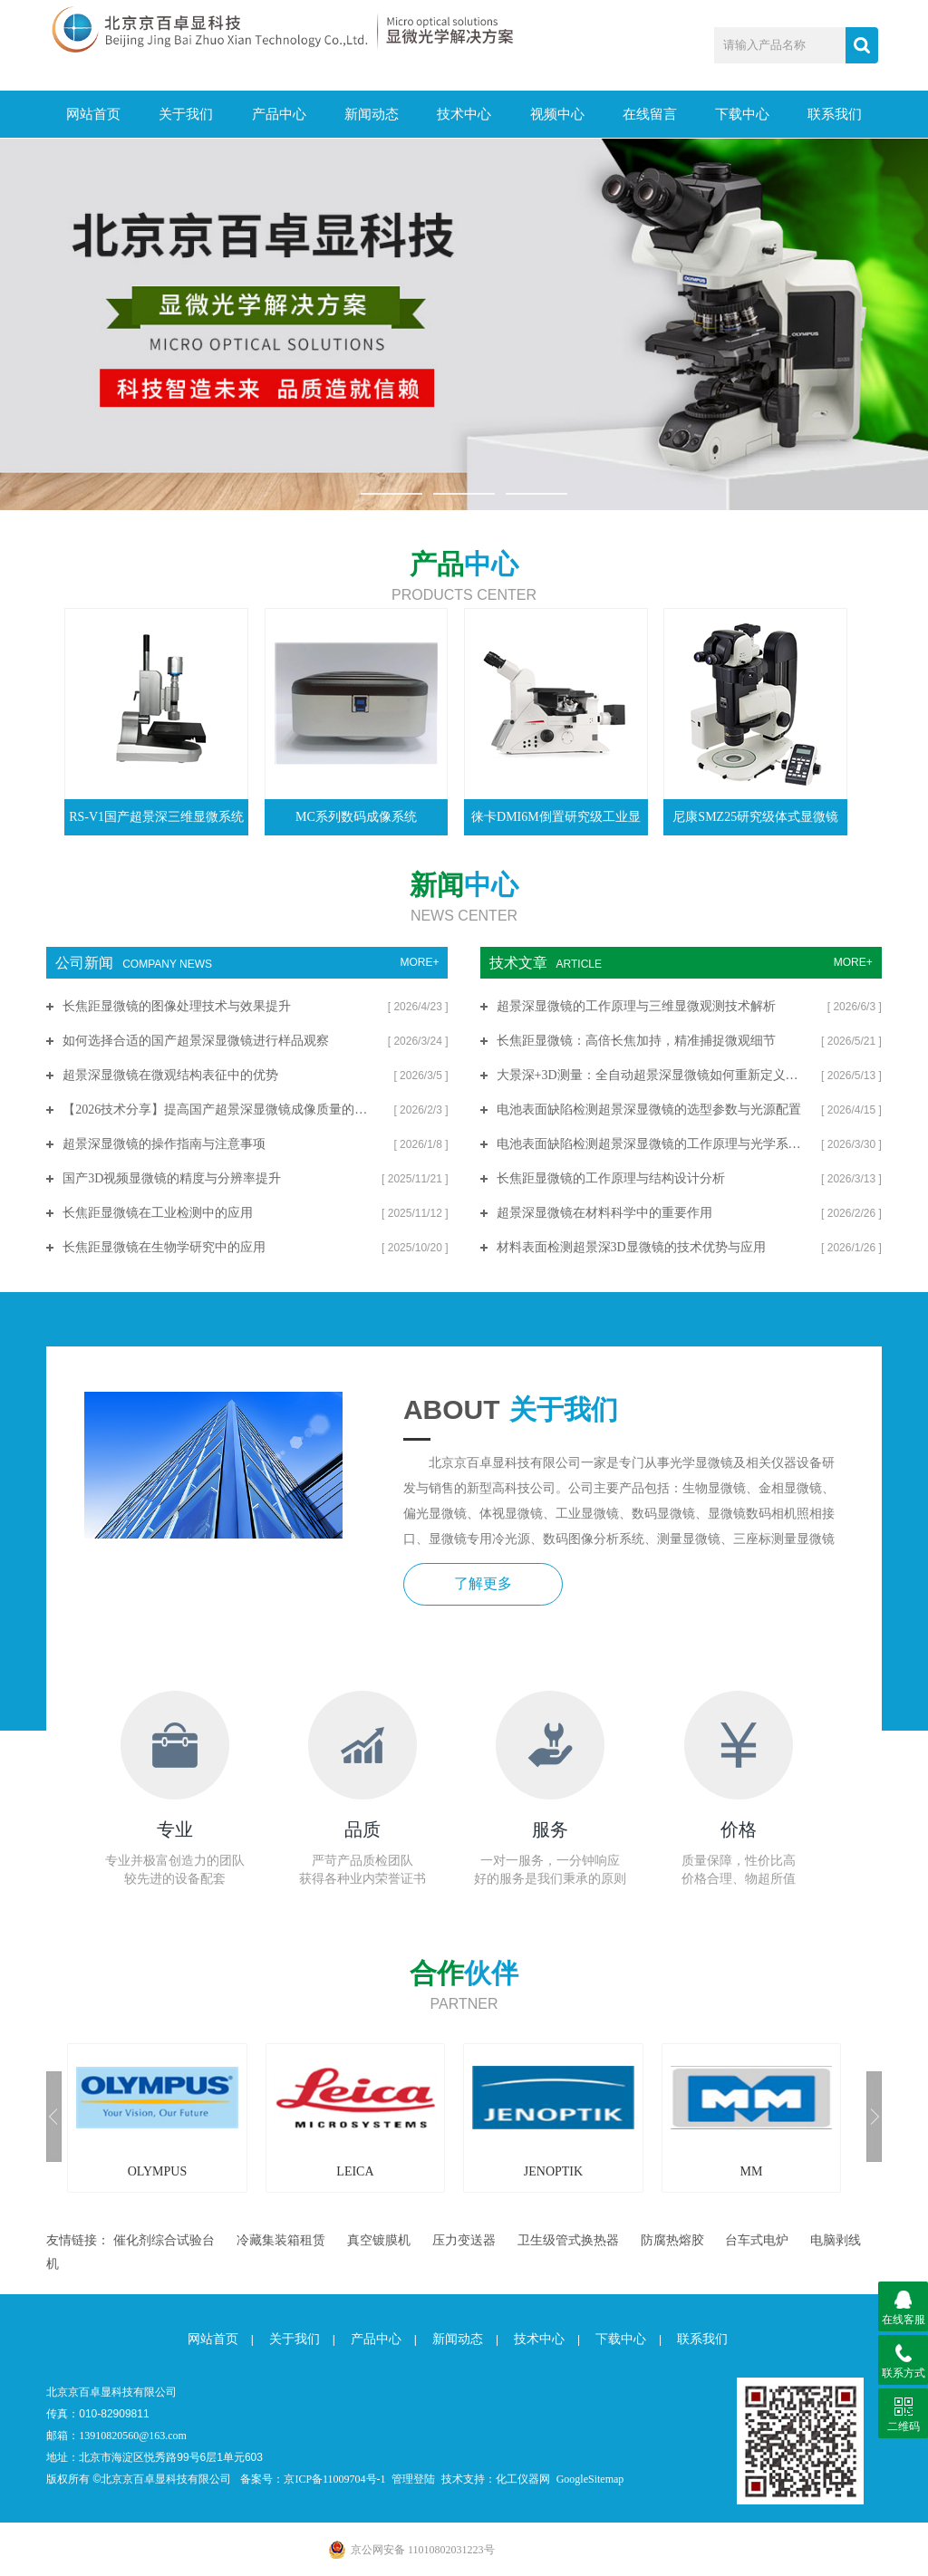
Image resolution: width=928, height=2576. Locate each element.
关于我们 (186, 114)
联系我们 (834, 114)
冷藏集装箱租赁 (281, 2239)
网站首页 (92, 114)
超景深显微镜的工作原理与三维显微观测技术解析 (636, 1005)
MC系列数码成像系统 (356, 816)
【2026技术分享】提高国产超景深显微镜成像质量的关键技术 (220, 1108)
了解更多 (481, 1583)
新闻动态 (370, 114)
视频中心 (556, 114)
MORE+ (419, 961)
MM (751, 2170)
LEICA (354, 2170)
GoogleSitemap (590, 2478)
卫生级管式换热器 (568, 2239)
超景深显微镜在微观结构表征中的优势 (170, 1074)
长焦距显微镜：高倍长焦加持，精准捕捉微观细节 (636, 1040)
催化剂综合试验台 (164, 2239)
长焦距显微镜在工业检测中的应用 (158, 1212)
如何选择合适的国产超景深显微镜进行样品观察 (196, 1040)
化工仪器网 (523, 2478)
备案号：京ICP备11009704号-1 (312, 2478)
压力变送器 (464, 2239)
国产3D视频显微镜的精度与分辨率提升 (172, 1177)
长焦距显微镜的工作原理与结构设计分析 (611, 1177)
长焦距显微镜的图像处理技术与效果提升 (177, 1005)
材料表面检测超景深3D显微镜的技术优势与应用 (631, 1246)
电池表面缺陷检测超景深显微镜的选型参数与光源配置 (649, 1108)
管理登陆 (413, 2478)
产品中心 (278, 114)
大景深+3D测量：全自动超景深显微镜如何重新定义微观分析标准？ (651, 1074)
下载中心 (741, 114)
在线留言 (649, 114)
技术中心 (464, 114)
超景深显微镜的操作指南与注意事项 (164, 1143)
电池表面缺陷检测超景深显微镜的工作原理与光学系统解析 (651, 1143)
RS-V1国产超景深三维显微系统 (156, 816)
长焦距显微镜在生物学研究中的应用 (164, 1246)
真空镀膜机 (379, 2239)
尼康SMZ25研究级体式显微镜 (755, 816)
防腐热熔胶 (672, 2239)
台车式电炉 (756, 2239)
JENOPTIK (553, 2170)
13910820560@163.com (133, 2434)
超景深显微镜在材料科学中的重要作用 (604, 1212)
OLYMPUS (158, 2170)
